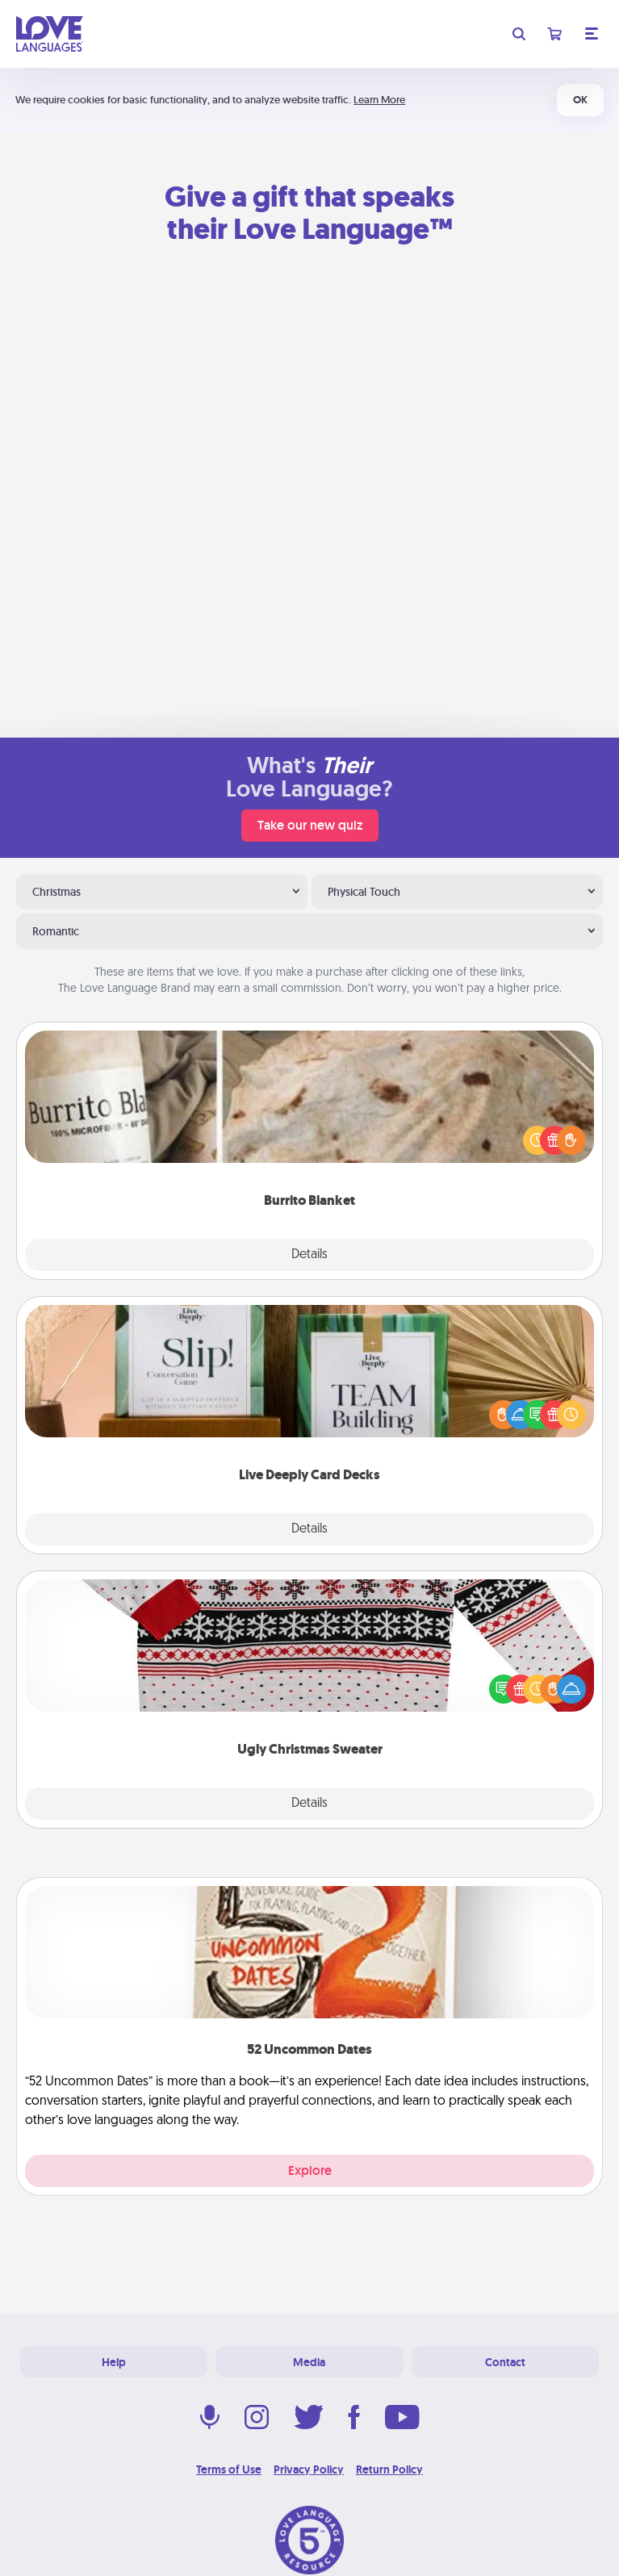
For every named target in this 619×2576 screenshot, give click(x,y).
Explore (310, 2170)
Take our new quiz (309, 825)
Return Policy (389, 2469)
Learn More (379, 100)
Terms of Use (228, 2469)
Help (114, 2362)
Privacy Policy (309, 2469)
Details (309, 1254)
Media (309, 2362)
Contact (505, 2362)
